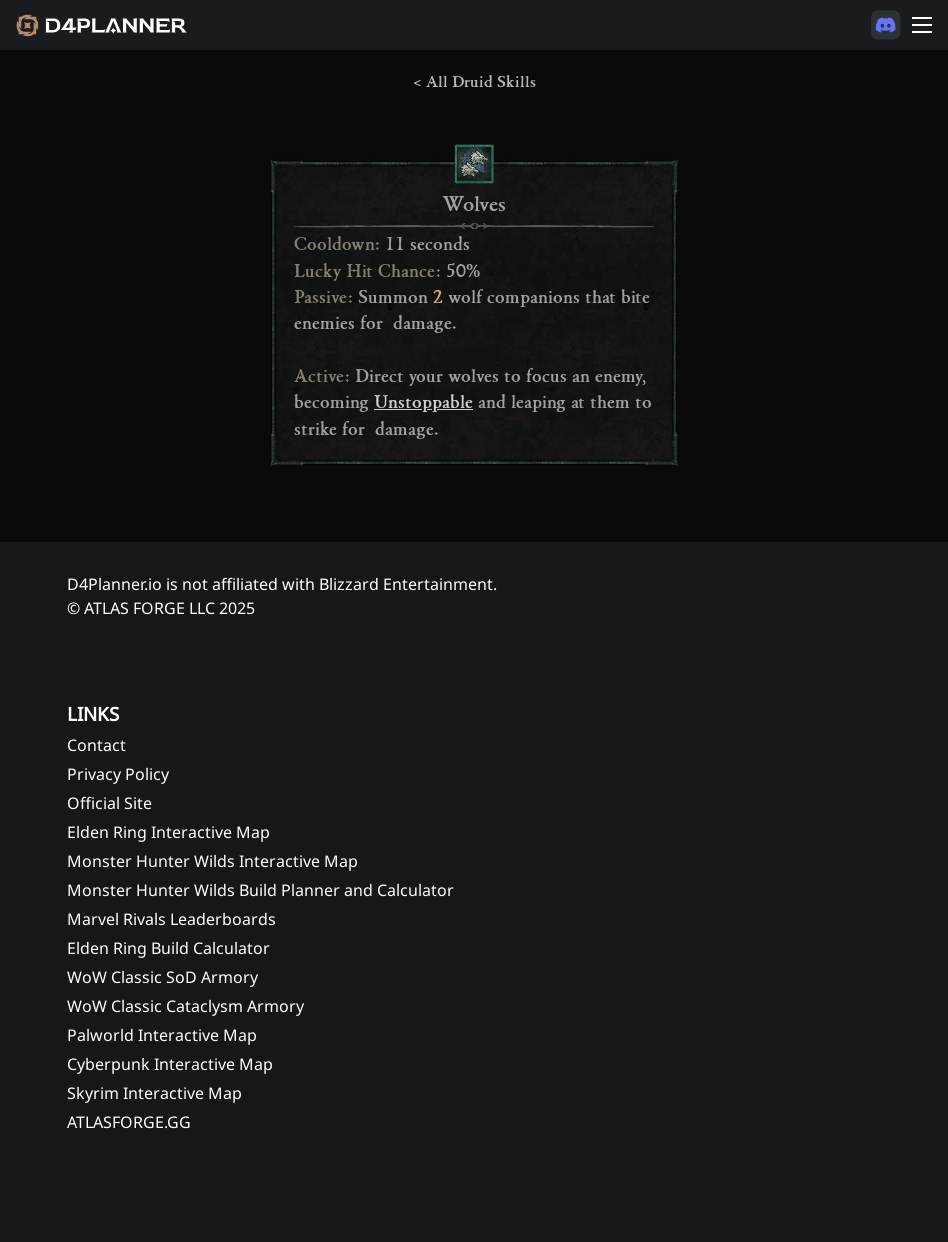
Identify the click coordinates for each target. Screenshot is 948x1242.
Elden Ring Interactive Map (168, 832)
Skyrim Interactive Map (154, 1093)
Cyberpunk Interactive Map (170, 1064)
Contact (96, 745)
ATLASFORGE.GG (129, 1122)
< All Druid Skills (474, 82)
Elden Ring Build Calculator (168, 948)
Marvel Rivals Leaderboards (171, 919)
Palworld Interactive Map (162, 1035)
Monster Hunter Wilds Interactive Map (212, 861)
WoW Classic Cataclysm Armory (185, 1006)
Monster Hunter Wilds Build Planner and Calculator (260, 890)
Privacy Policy (118, 774)
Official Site (109, 803)
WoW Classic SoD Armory (162, 977)
